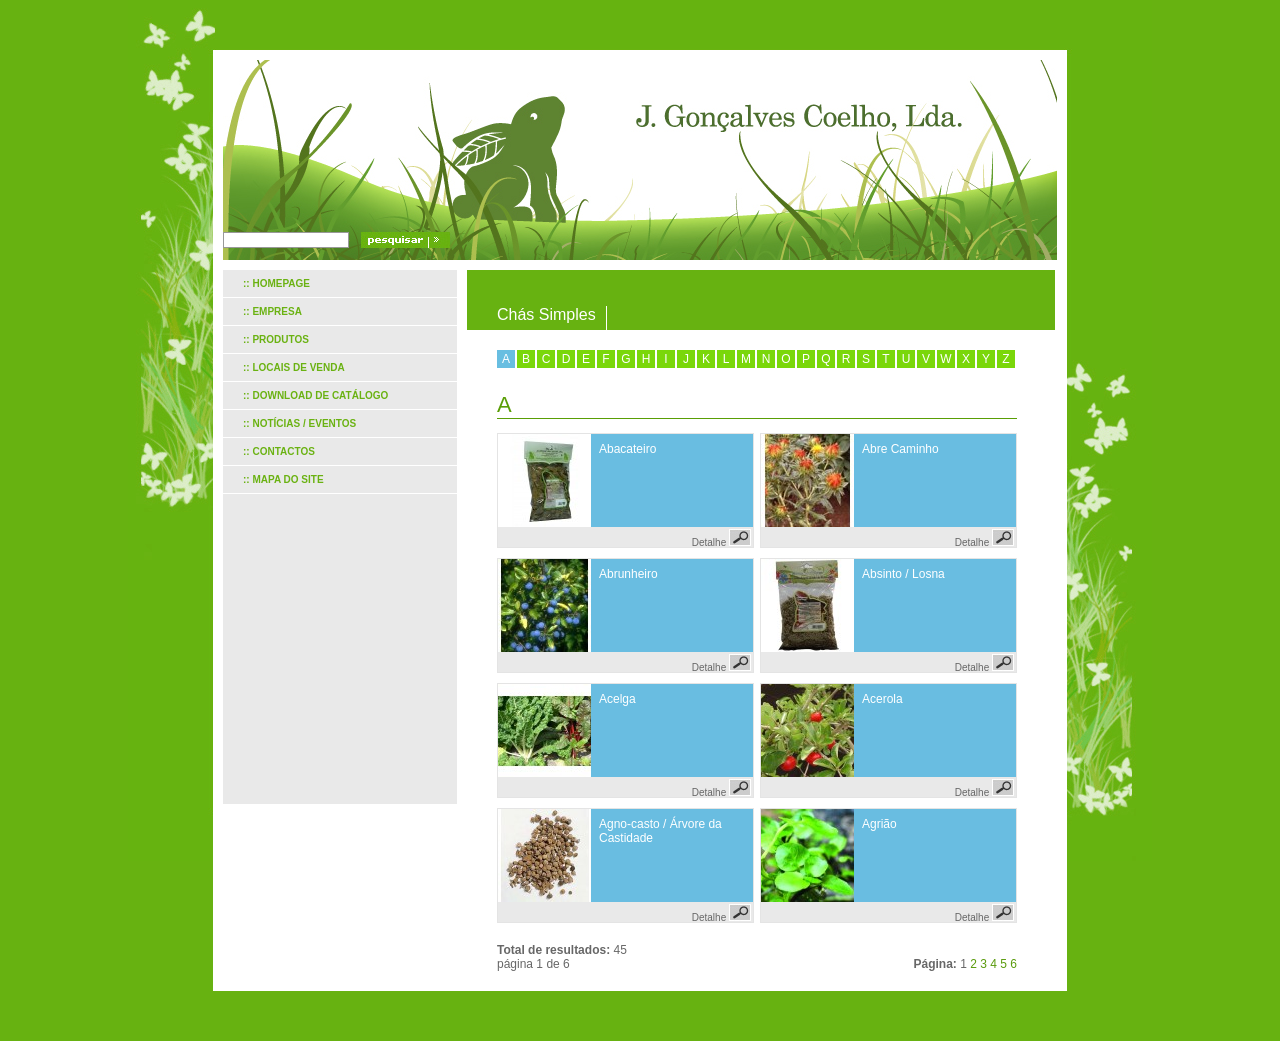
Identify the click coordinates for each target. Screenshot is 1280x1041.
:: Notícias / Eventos (299, 423)
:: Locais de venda (294, 367)
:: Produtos (276, 339)
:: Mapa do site (283, 479)
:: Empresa (272, 311)
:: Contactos (279, 451)
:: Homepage (276, 283)
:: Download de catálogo (315, 395)
